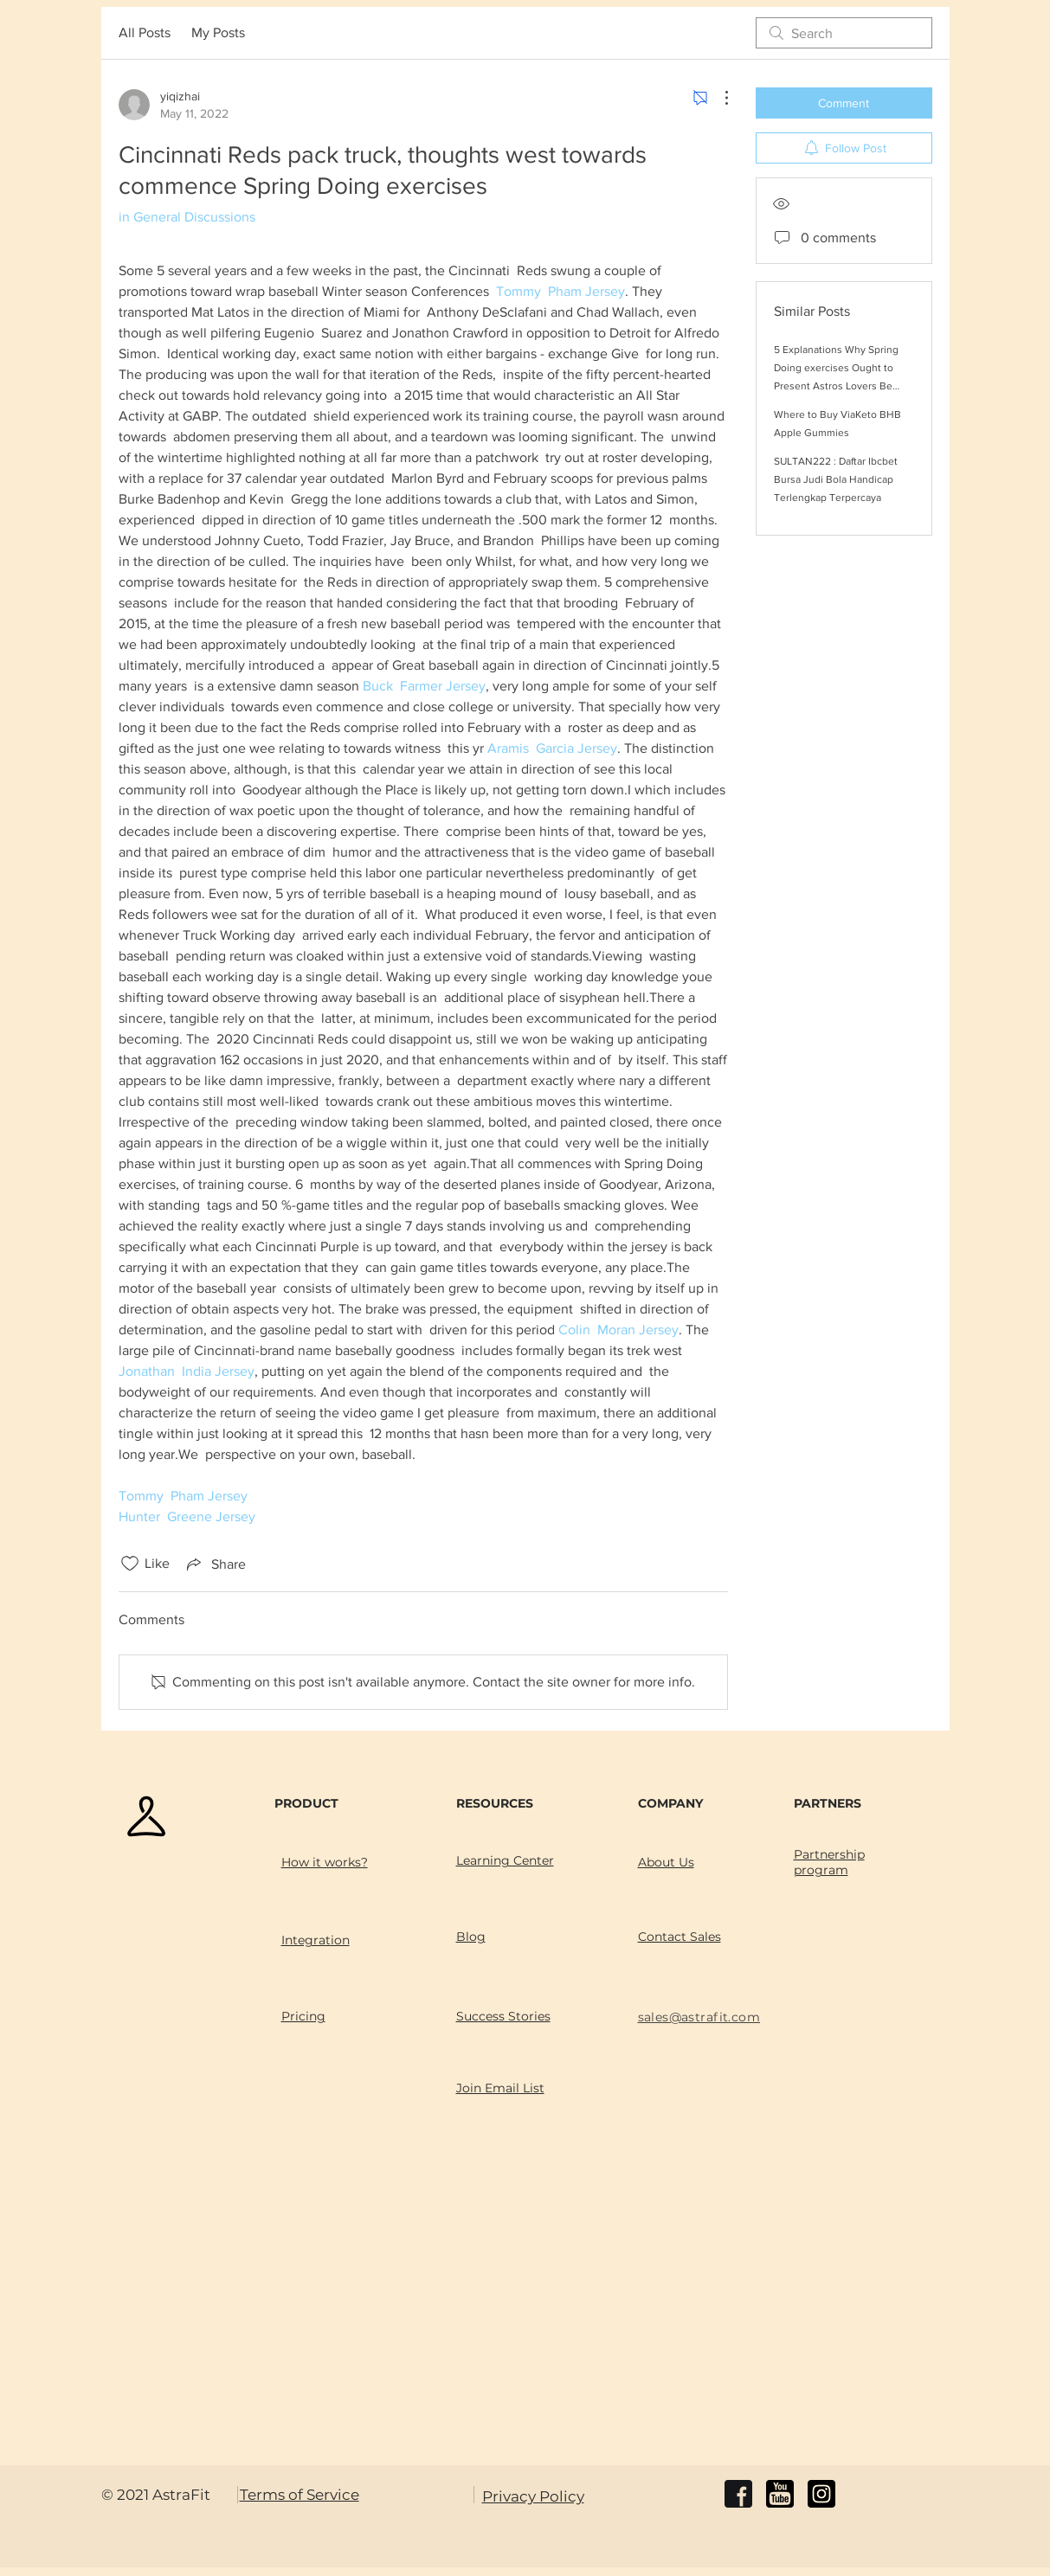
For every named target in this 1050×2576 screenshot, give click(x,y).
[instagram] (821, 2494)
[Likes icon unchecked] (130, 1563)
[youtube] (780, 2494)
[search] (844, 32)
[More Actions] (717, 97)
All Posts (145, 32)
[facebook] (738, 2494)
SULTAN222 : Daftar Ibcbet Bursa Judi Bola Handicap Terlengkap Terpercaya (836, 479)
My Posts (218, 32)
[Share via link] (215, 1563)
